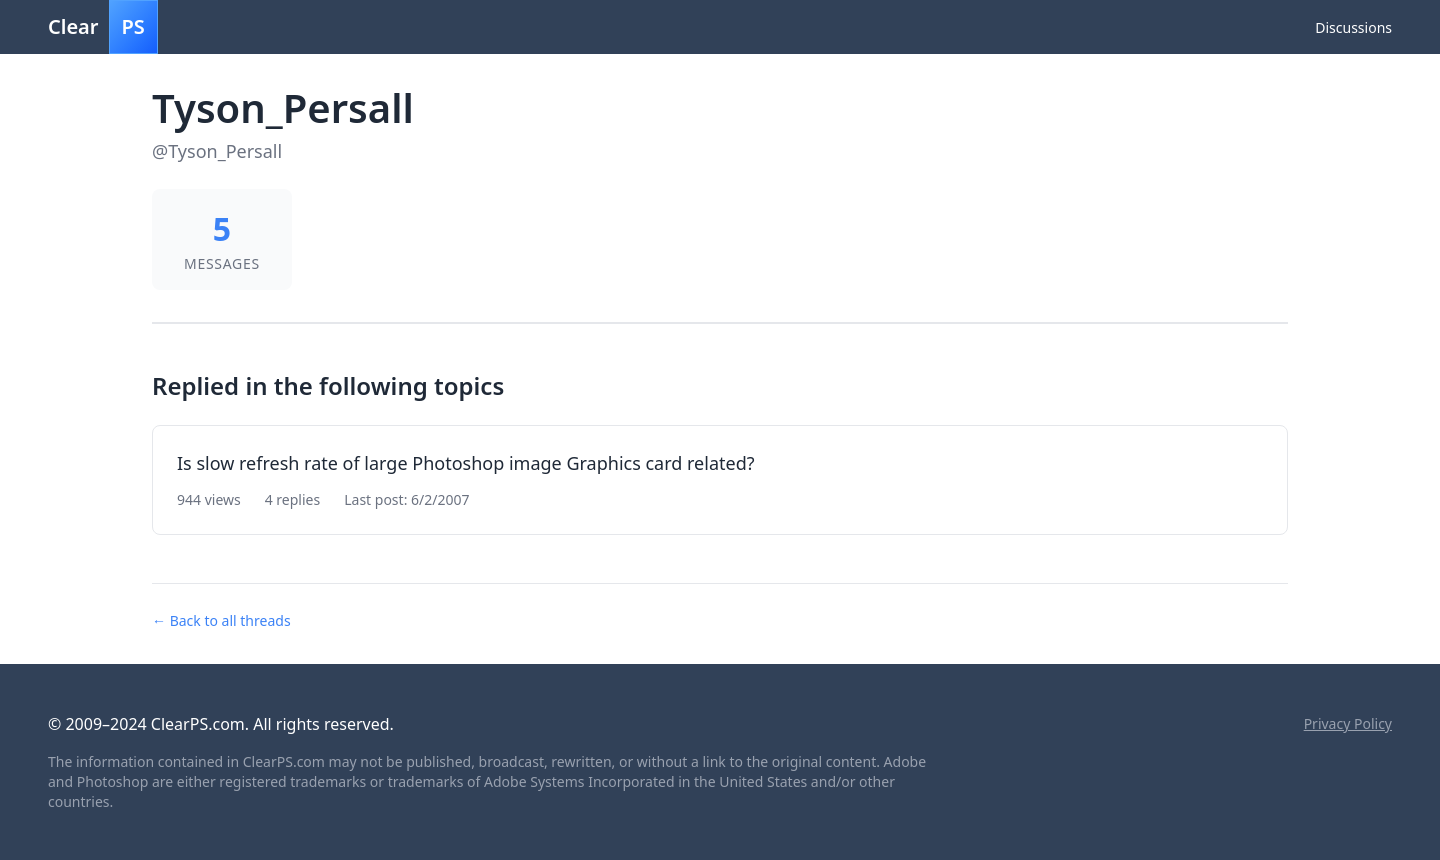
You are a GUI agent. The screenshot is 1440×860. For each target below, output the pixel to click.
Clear (103, 27)
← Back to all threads (221, 620)
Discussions (1353, 27)
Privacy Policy (1348, 723)
